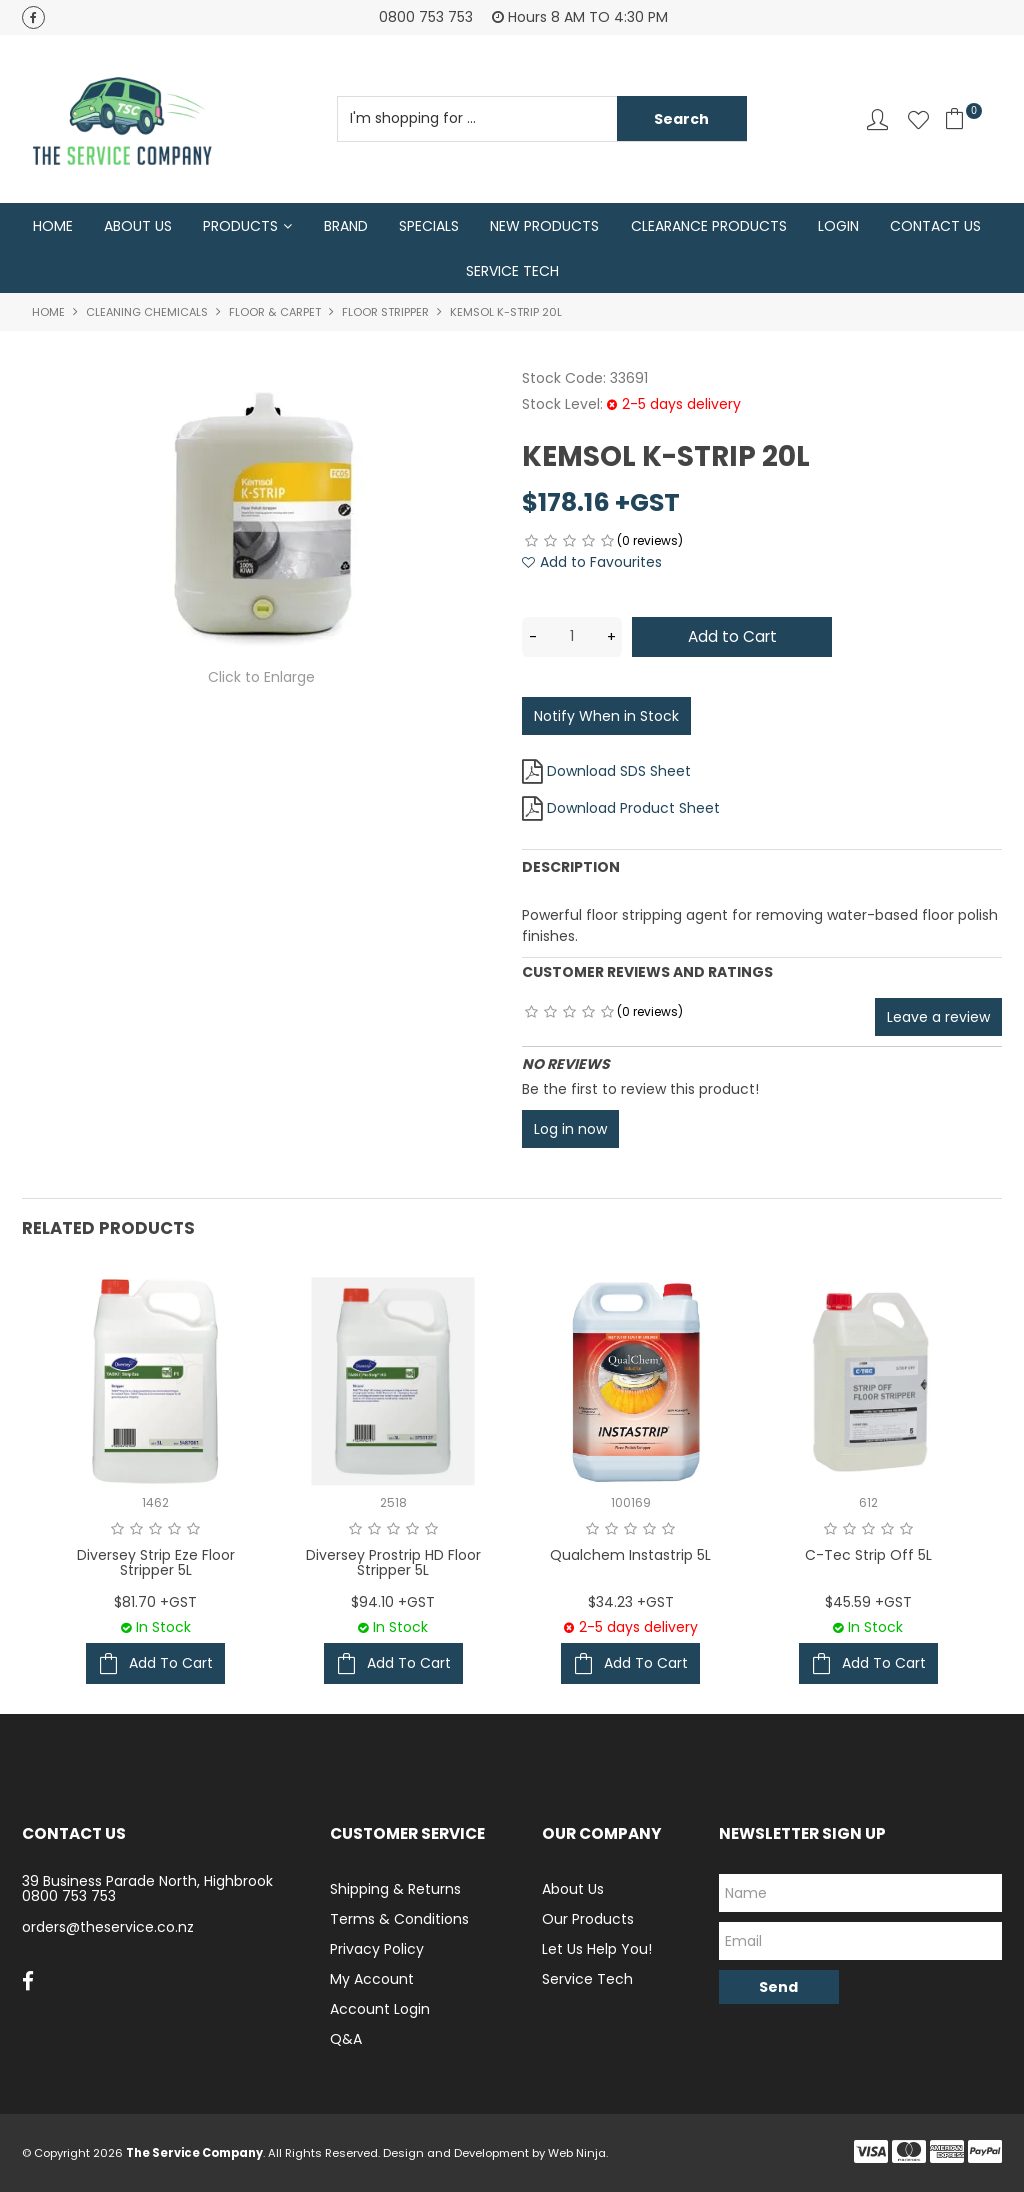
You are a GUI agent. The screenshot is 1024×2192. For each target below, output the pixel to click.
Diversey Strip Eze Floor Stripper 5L (156, 1562)
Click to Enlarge (261, 679)
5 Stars (607, 543)
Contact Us (935, 226)
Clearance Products (709, 226)
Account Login (380, 2009)
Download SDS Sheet (619, 770)
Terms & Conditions (399, 1919)
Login (838, 226)
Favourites (918, 119)
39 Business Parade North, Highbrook (147, 1881)
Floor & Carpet (275, 314)
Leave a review (938, 1016)
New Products (544, 226)
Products (240, 226)
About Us (138, 226)
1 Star (531, 543)
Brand (346, 226)
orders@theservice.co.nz (108, 1927)
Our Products (588, 1919)
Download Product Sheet (633, 807)
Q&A (346, 2039)
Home (53, 226)
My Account (372, 1979)
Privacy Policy (377, 1949)
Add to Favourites (601, 564)
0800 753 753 (69, 1896)
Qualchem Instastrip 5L (630, 1555)
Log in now (570, 1128)
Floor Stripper (385, 314)
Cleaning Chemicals (147, 314)
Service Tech (512, 272)
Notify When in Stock (606, 715)
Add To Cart (171, 1663)
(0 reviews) (650, 542)
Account (877, 119)
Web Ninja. (578, 2153)
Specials (429, 226)
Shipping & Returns (395, 1889)
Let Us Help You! (597, 1949)
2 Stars (550, 543)
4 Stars (588, 543)
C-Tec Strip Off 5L (868, 1555)
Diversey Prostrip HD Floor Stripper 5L (393, 1562)
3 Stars (569, 543)
